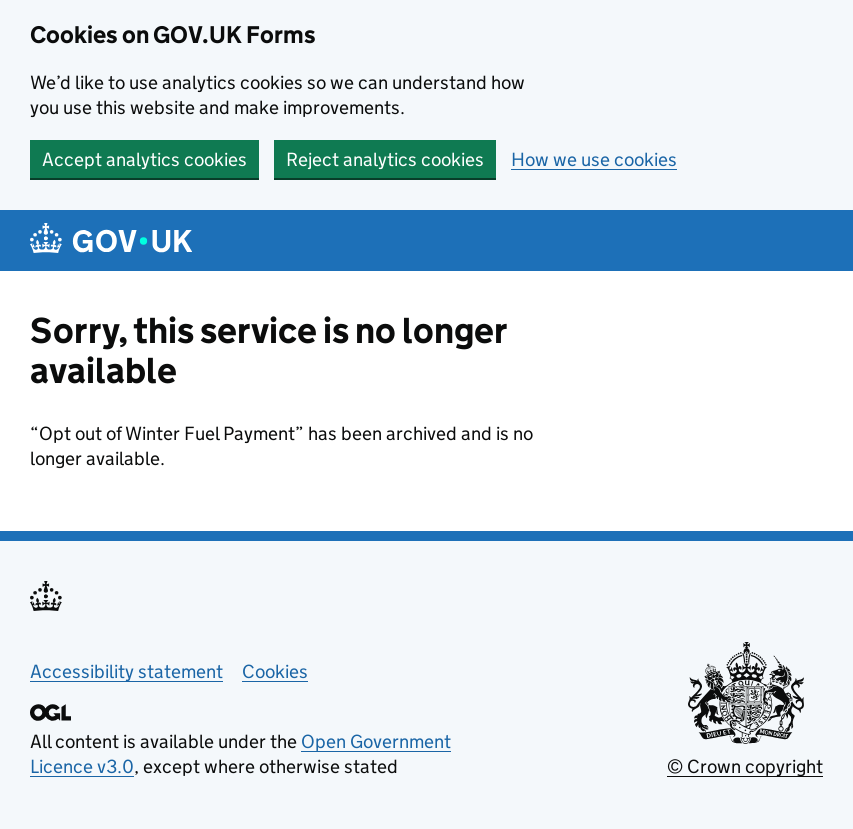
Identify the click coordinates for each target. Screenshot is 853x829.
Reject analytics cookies (385, 159)
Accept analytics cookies (144, 159)
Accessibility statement (126, 671)
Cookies (275, 671)
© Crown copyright (745, 766)
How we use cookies (594, 159)
